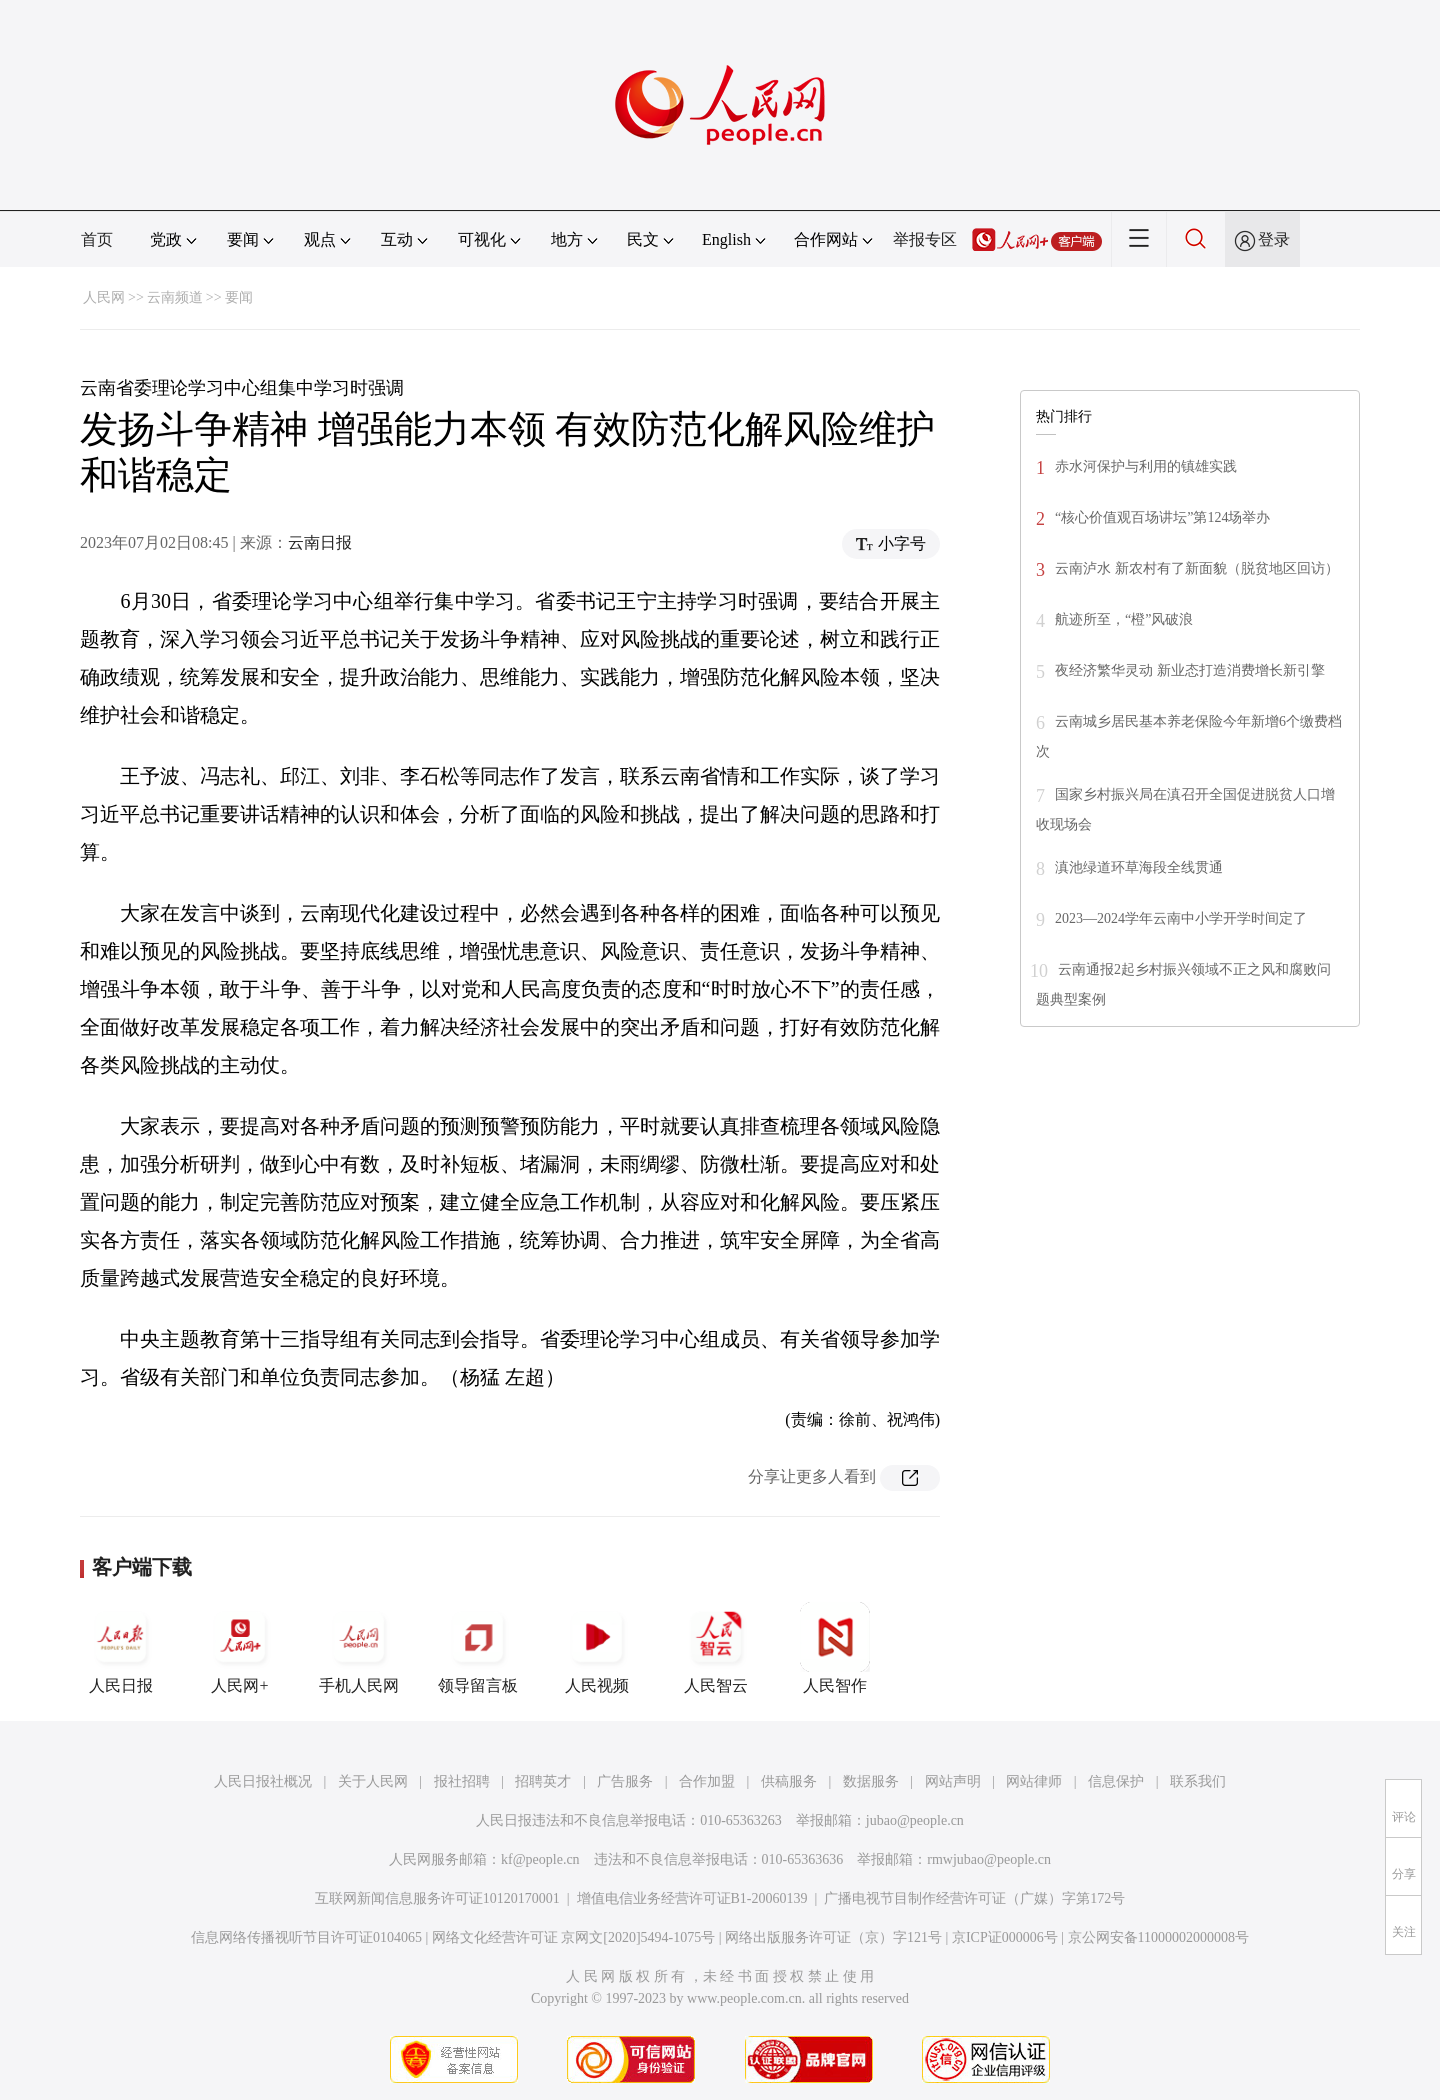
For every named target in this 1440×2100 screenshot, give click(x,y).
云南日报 (320, 542)
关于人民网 (373, 1781)
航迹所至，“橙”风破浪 (1124, 619)
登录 (1274, 239)
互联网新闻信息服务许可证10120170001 (437, 1898)
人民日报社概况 (263, 1781)
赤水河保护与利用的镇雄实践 (1146, 466)
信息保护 (1116, 1781)
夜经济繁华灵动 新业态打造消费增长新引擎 (1190, 670)
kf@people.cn (540, 1859)
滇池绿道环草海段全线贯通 (1139, 867)
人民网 (104, 297)
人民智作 (835, 1648)
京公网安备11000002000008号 (1158, 1937)
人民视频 (597, 1648)
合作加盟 (707, 1781)
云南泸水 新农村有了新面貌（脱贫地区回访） (1197, 568)
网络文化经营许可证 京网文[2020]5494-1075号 (574, 1937)
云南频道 (175, 297)
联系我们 (1198, 1781)
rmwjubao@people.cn (989, 1859)
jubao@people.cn (915, 1820)
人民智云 (716, 1648)
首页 (97, 239)
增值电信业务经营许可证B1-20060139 (692, 1898)
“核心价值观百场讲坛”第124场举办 (1162, 517)
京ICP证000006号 (1005, 1937)
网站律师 (1034, 1781)
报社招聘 (462, 1781)
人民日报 (121, 1648)
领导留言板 (478, 1648)
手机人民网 (359, 1648)
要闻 (239, 297)
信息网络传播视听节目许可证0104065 (306, 1937)
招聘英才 (543, 1781)
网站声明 (953, 1781)
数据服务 (871, 1781)
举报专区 (925, 239)
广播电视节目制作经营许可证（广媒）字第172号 (974, 1898)
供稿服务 (789, 1781)
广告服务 (625, 1781)
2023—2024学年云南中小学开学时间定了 (1181, 918)
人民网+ (240, 1648)
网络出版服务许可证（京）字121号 (833, 1937)
